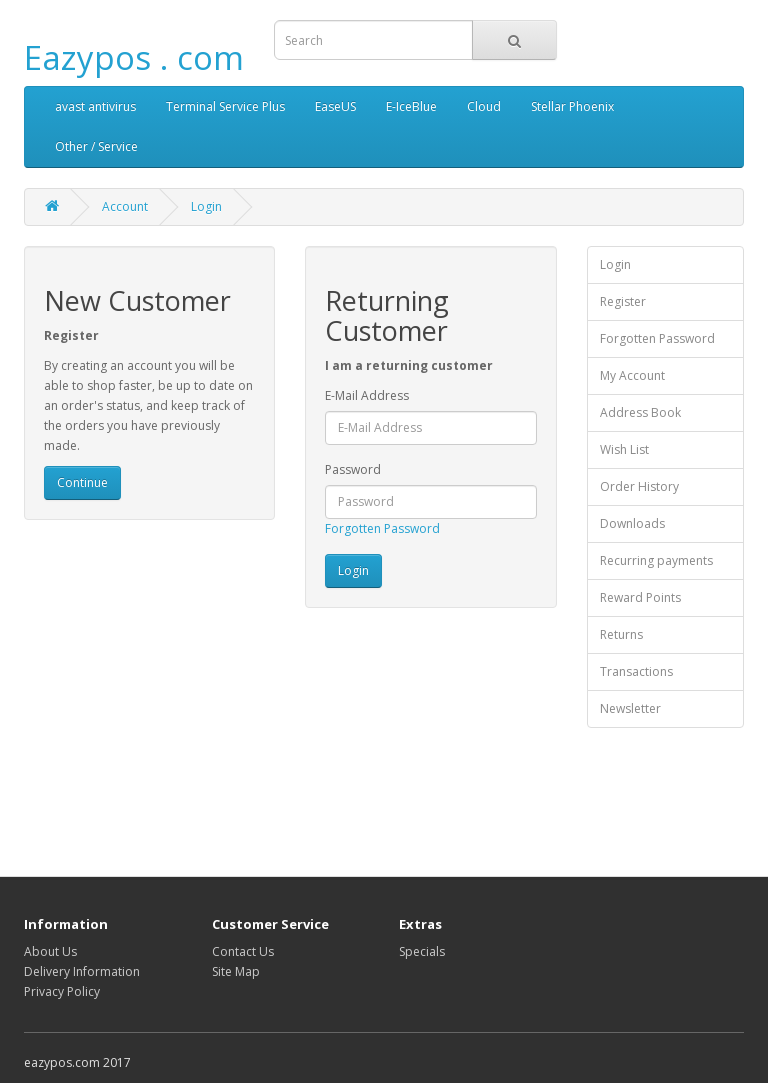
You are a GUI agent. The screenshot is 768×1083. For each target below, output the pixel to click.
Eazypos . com (134, 57)
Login (206, 206)
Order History (639, 486)
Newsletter (630, 708)
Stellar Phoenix (572, 106)
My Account (632, 375)
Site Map (236, 971)
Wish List (624, 449)
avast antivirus (95, 106)
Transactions (636, 671)
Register (623, 301)
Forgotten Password (382, 528)
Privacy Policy (62, 991)
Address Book (640, 412)
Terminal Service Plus (225, 106)
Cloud (484, 106)
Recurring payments (656, 560)
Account (125, 206)
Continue (82, 482)
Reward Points (640, 597)
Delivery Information (82, 971)
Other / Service (96, 146)
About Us (50, 951)
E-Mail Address (367, 395)
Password (353, 469)
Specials (422, 951)
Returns (621, 634)
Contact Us (243, 951)
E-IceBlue (411, 106)
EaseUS (335, 106)
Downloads (632, 523)
